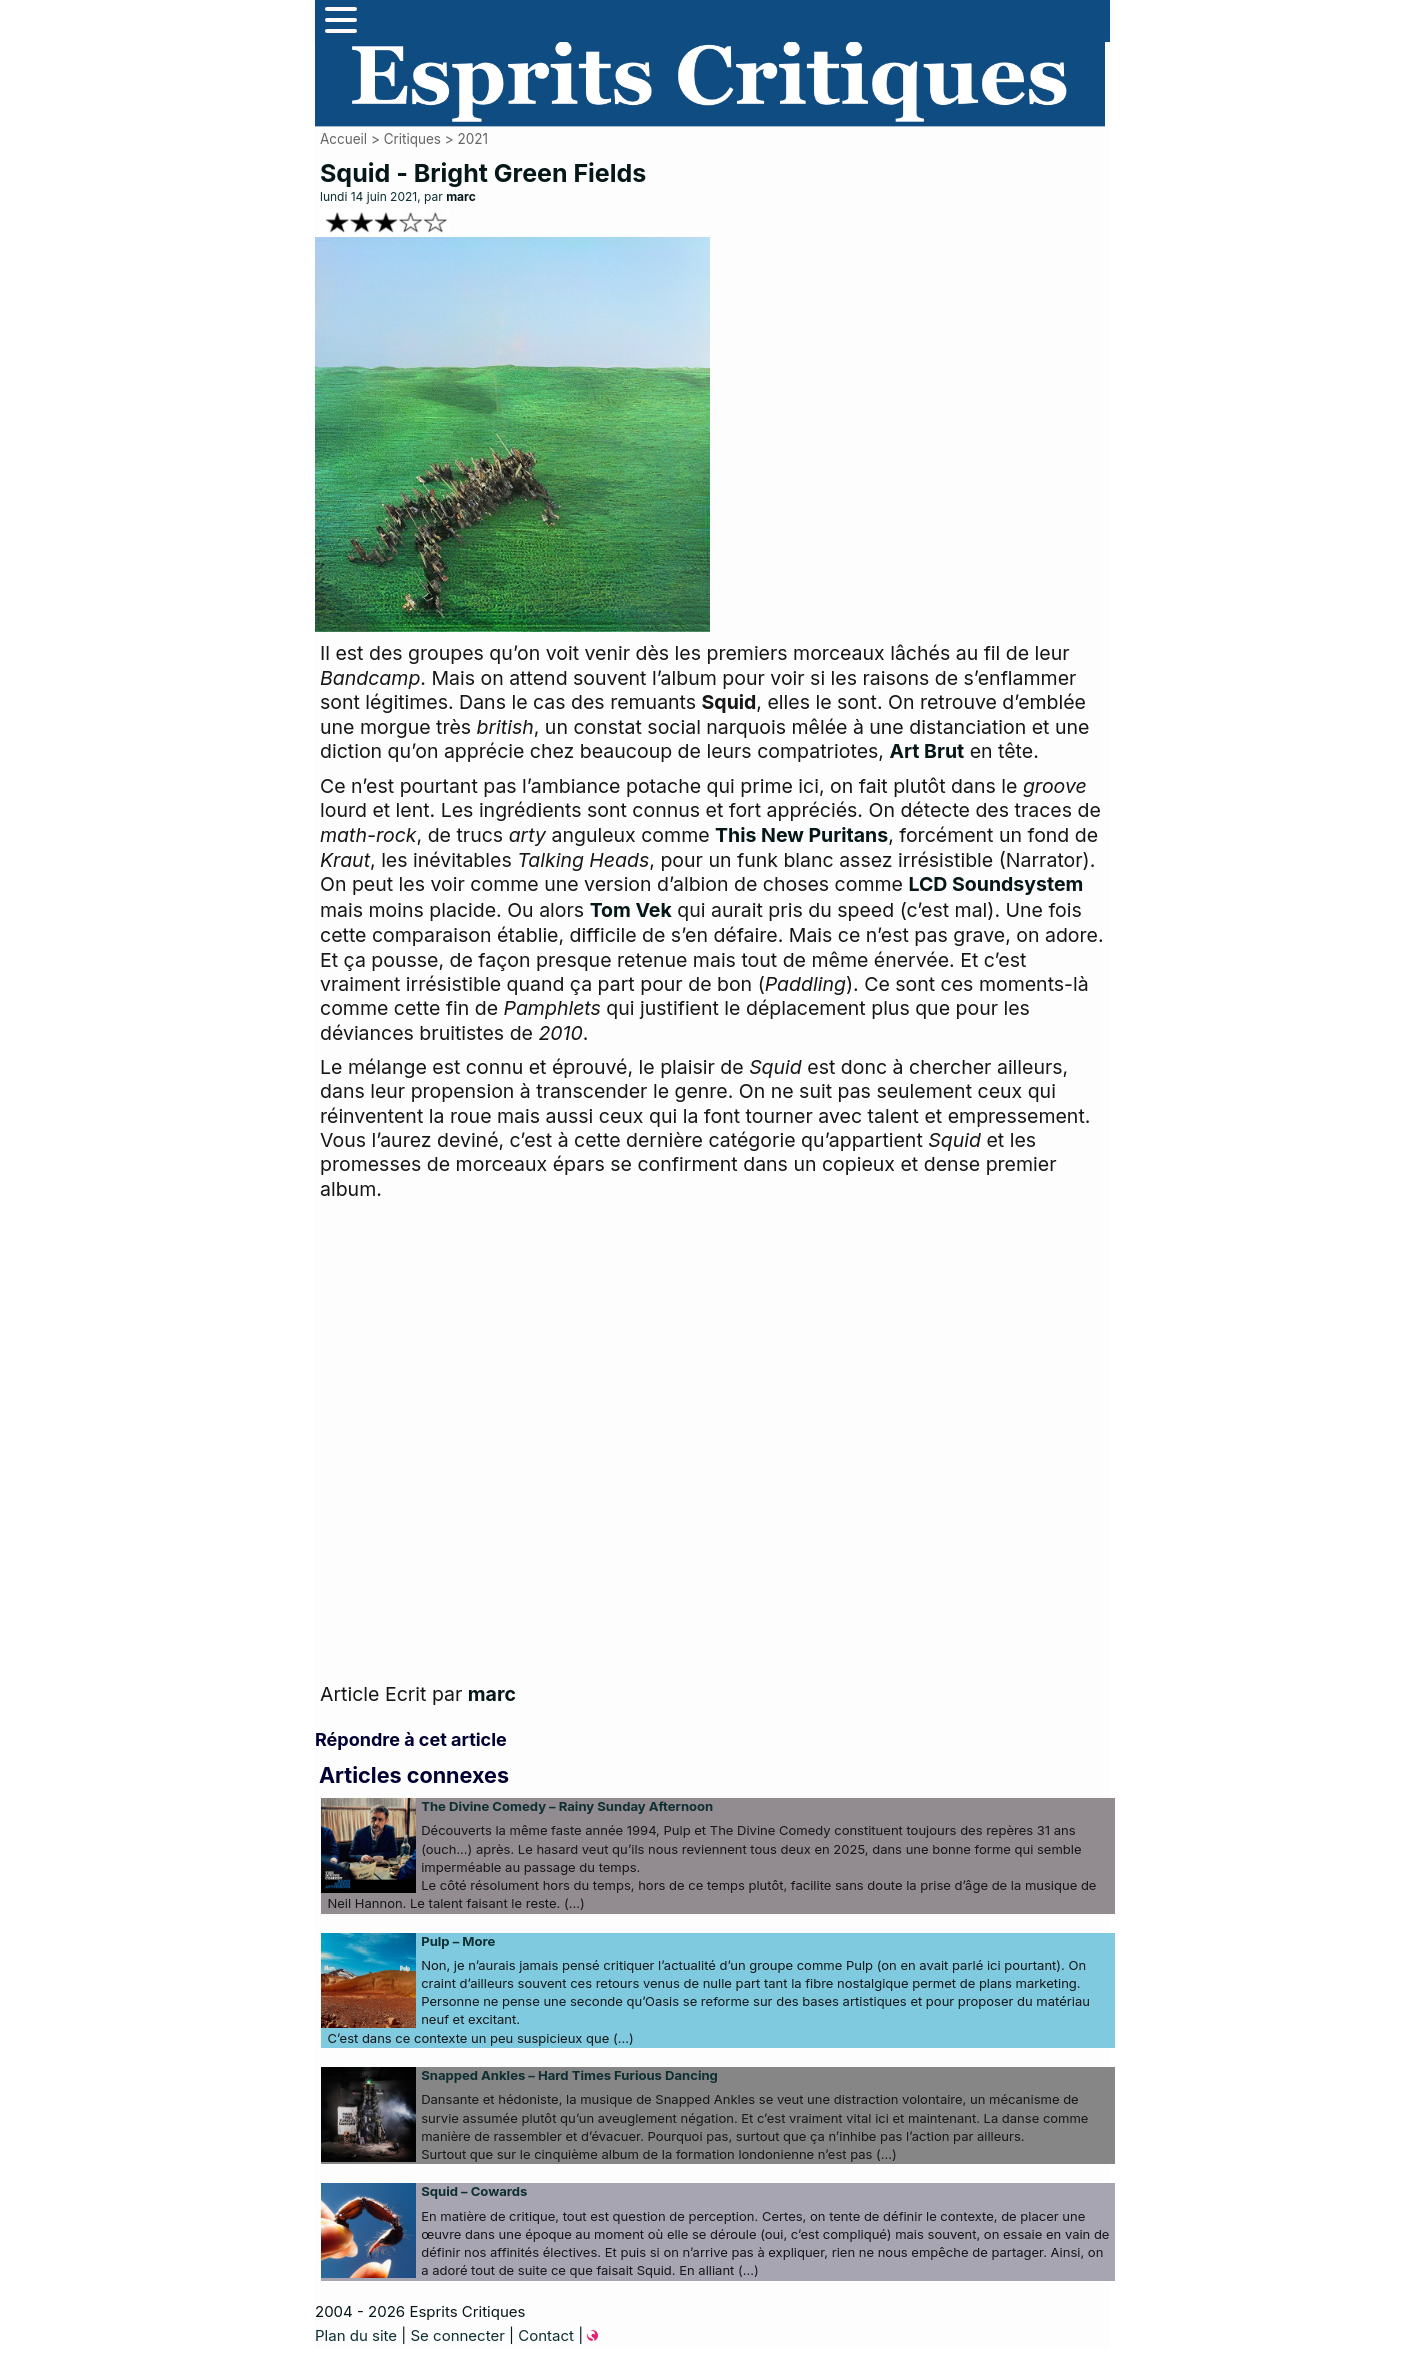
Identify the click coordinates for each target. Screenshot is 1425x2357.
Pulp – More (458, 1941)
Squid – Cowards (474, 2191)
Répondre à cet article (411, 1739)
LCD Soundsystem (995, 884)
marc (461, 196)
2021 (472, 139)
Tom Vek (631, 910)
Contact (546, 2335)
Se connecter (457, 2335)
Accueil (343, 139)
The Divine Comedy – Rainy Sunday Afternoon (567, 1806)
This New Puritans (801, 835)
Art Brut (926, 751)
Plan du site (356, 2335)
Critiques (412, 139)
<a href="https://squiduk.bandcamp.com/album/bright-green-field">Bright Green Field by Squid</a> (520, 1446)
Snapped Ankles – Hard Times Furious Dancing (569, 2075)
